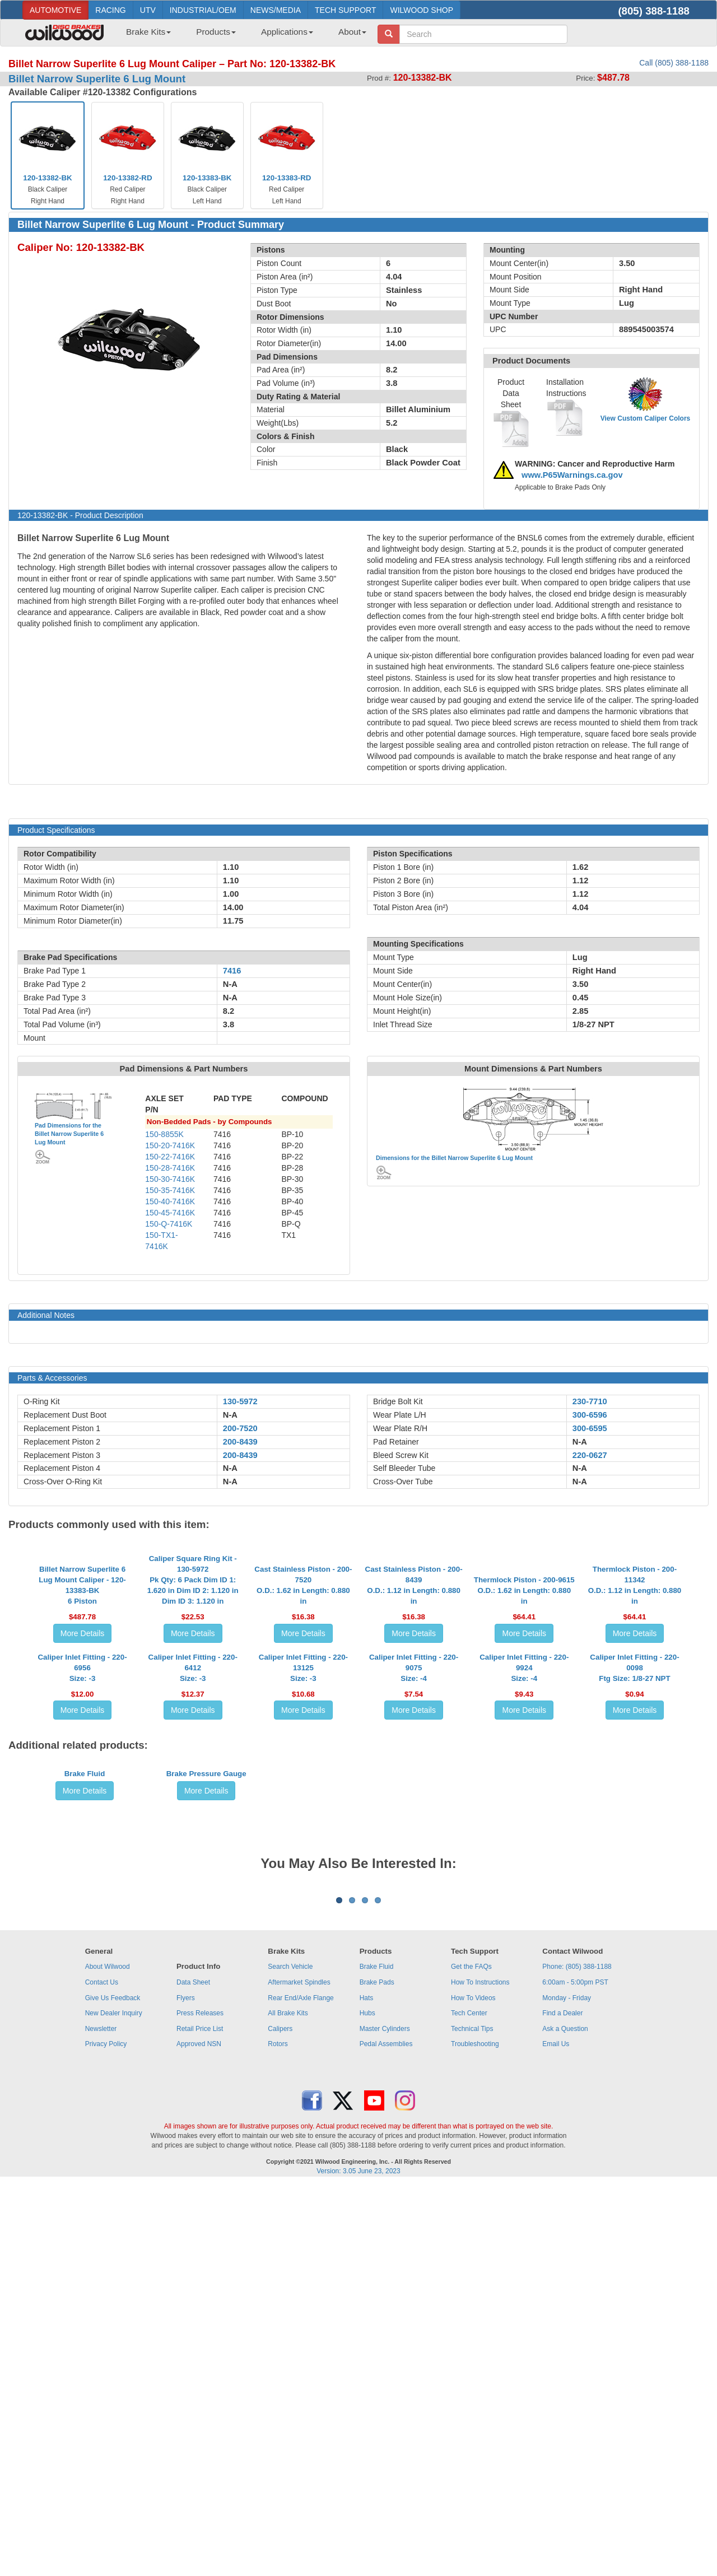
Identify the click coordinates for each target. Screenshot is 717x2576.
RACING (110, 10)
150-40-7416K (170, 1201)
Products (216, 31)
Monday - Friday (566, 2388)
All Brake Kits (288, 2404)
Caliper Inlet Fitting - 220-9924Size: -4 (524, 1844)
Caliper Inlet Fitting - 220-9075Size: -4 (413, 1844)
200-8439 (240, 1441)
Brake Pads (377, 2373)
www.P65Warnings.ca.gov (572, 475)
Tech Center (469, 2404)
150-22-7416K (170, 1156)
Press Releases (200, 2404)
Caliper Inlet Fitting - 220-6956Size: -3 (82, 1844)
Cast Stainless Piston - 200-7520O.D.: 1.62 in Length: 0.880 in (303, 1660)
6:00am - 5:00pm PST (575, 2373)
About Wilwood (107, 2357)
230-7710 (589, 1401)
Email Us (555, 2435)
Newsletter (101, 2420)
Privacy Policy (106, 2435)
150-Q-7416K (168, 1223)
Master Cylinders (385, 2420)
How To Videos (473, 2388)
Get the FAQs (471, 2357)
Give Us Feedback (113, 2388)
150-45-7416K (170, 1212)
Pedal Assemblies (386, 2435)
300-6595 (589, 1428)
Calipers (280, 2420)
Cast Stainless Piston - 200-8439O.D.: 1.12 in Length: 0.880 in (414, 1660)
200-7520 (240, 1428)
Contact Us (101, 2373)
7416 (232, 970)
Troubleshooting (475, 2435)
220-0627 (589, 1455)
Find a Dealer (562, 2404)
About (352, 31)
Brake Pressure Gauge (206, 2034)
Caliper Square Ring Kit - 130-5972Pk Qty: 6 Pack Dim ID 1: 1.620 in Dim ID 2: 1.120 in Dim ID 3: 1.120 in (193, 1654)
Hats (367, 2388)
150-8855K (164, 1134)
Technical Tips (472, 2420)
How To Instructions (480, 2373)
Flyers (185, 2388)
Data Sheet (193, 2373)
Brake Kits (148, 31)
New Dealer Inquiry (113, 2404)
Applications (287, 31)
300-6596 (589, 1414)
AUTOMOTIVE (55, 10)
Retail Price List (199, 2420)
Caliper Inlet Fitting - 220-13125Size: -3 (303, 1844)
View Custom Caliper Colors (645, 418)
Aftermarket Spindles (299, 2373)
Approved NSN (198, 2435)
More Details (82, 1708)
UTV (148, 10)
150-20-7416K (170, 1145)
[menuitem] (144, 35)
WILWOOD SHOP (421, 10)
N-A (230, 1414)
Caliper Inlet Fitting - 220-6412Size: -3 (193, 1844)
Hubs (367, 2404)
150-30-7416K (170, 1179)
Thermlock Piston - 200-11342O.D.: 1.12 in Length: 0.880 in (635, 1660)
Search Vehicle (290, 2357)
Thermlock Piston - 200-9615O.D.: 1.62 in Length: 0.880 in (524, 1665)
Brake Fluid (84, 2034)
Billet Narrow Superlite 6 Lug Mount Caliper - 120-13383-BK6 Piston (82, 1660)
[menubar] (242, 35)
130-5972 (240, 1401)
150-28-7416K (170, 1167)
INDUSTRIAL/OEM (203, 10)
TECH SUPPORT (345, 10)
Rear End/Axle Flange (300, 2388)
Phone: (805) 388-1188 (576, 2357)
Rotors (277, 2435)
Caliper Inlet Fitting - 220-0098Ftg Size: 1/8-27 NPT (634, 1844)
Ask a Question (565, 2420)
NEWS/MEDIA (275, 10)
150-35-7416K (170, 1190)
